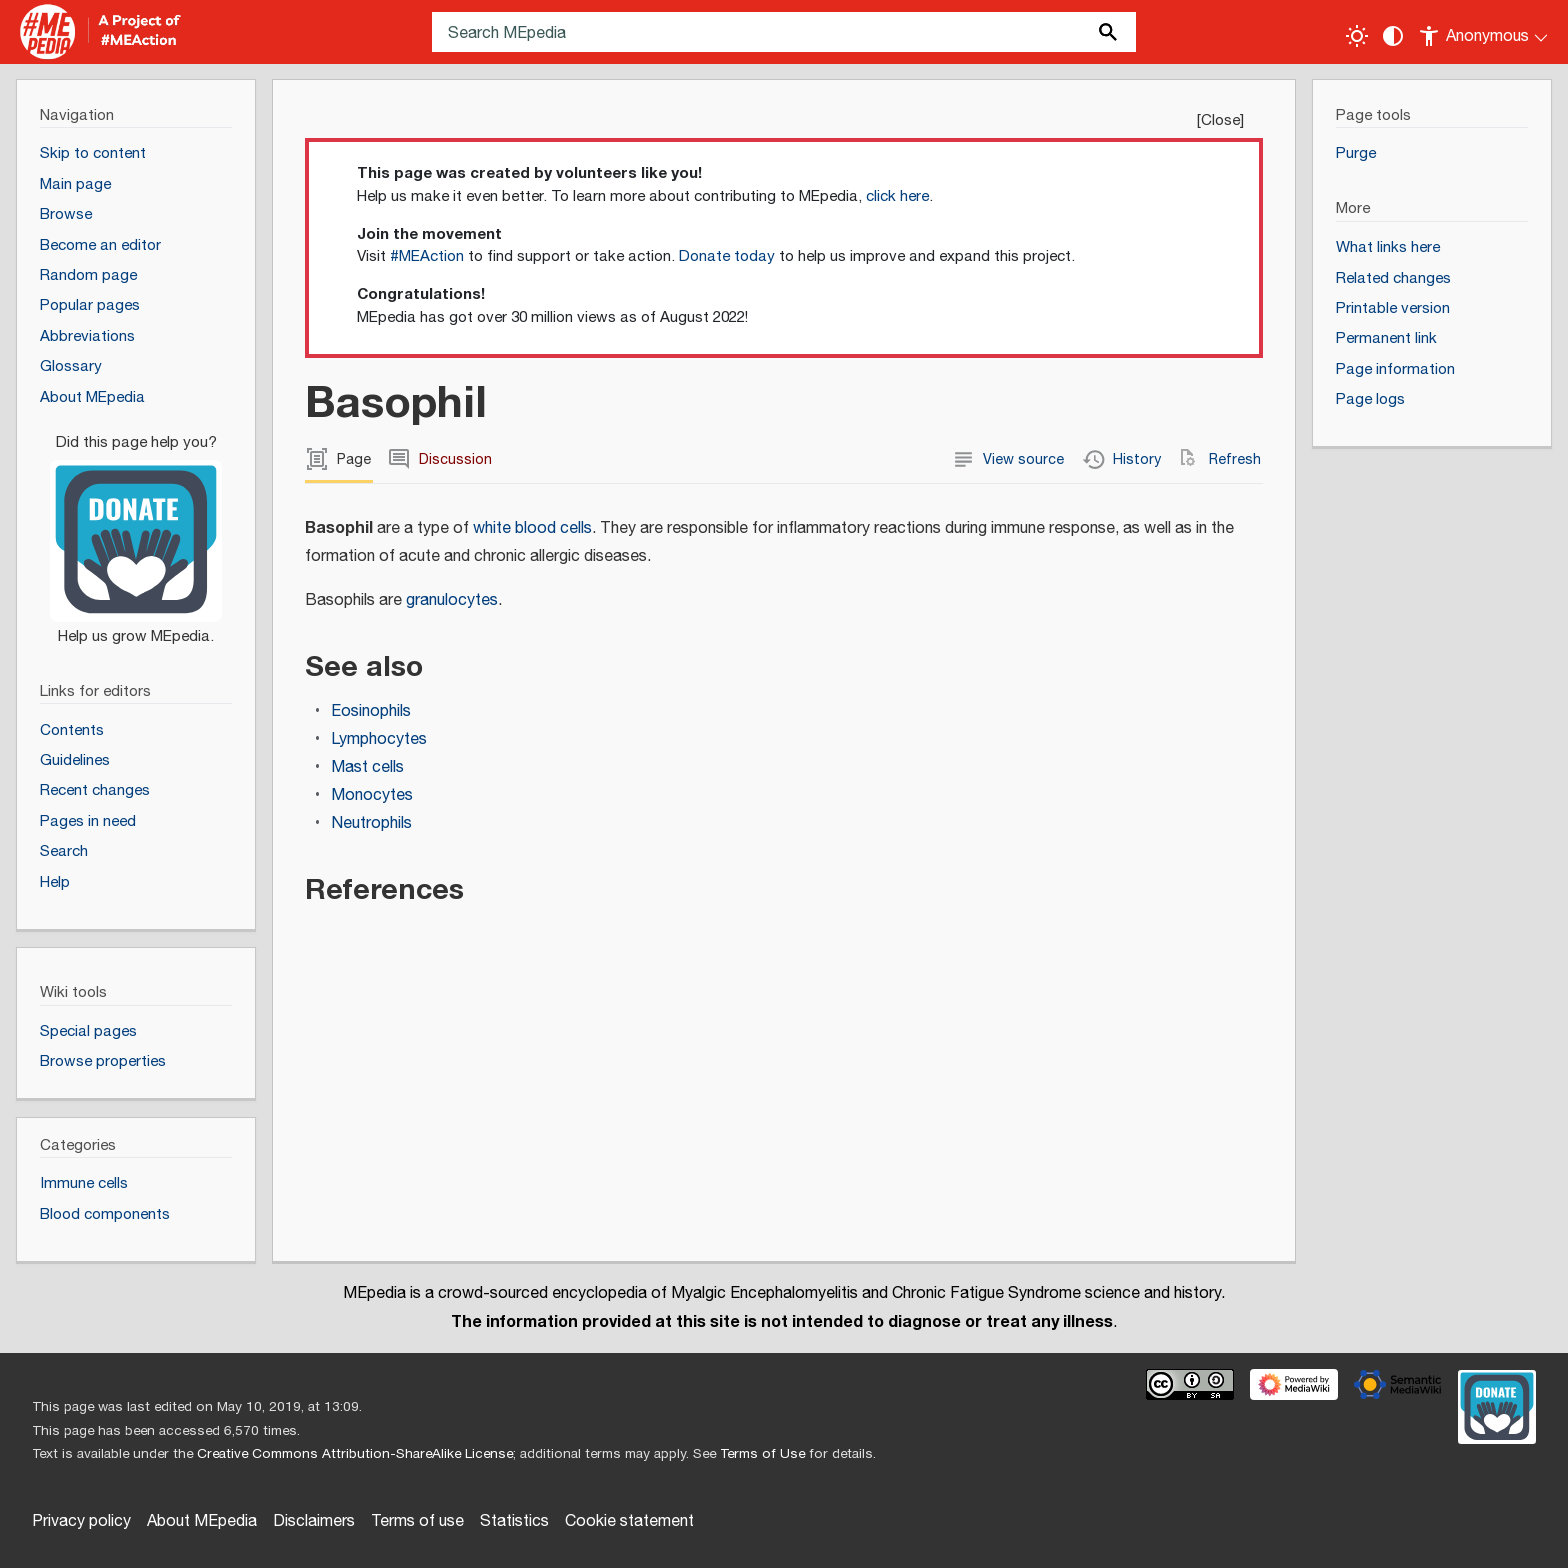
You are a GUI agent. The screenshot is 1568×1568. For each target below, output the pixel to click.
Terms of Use (762, 1454)
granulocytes (452, 600)
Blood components (105, 1214)
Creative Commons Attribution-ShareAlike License (355, 1454)
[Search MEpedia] (784, 32)
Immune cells (84, 1183)
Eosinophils (371, 711)
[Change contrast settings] (1393, 36)
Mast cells (367, 767)
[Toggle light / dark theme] (1357, 36)
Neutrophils (371, 823)
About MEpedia (202, 1521)
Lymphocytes (379, 739)
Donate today (727, 256)
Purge (1356, 153)
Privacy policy (81, 1521)
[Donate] (136, 531)
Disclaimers (314, 1521)
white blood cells (532, 528)
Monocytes (372, 795)
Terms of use (417, 1521)
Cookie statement (629, 1521)
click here (897, 196)
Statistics (514, 1521)
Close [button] (1220, 120)
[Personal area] (1484, 32)
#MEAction (427, 256)
